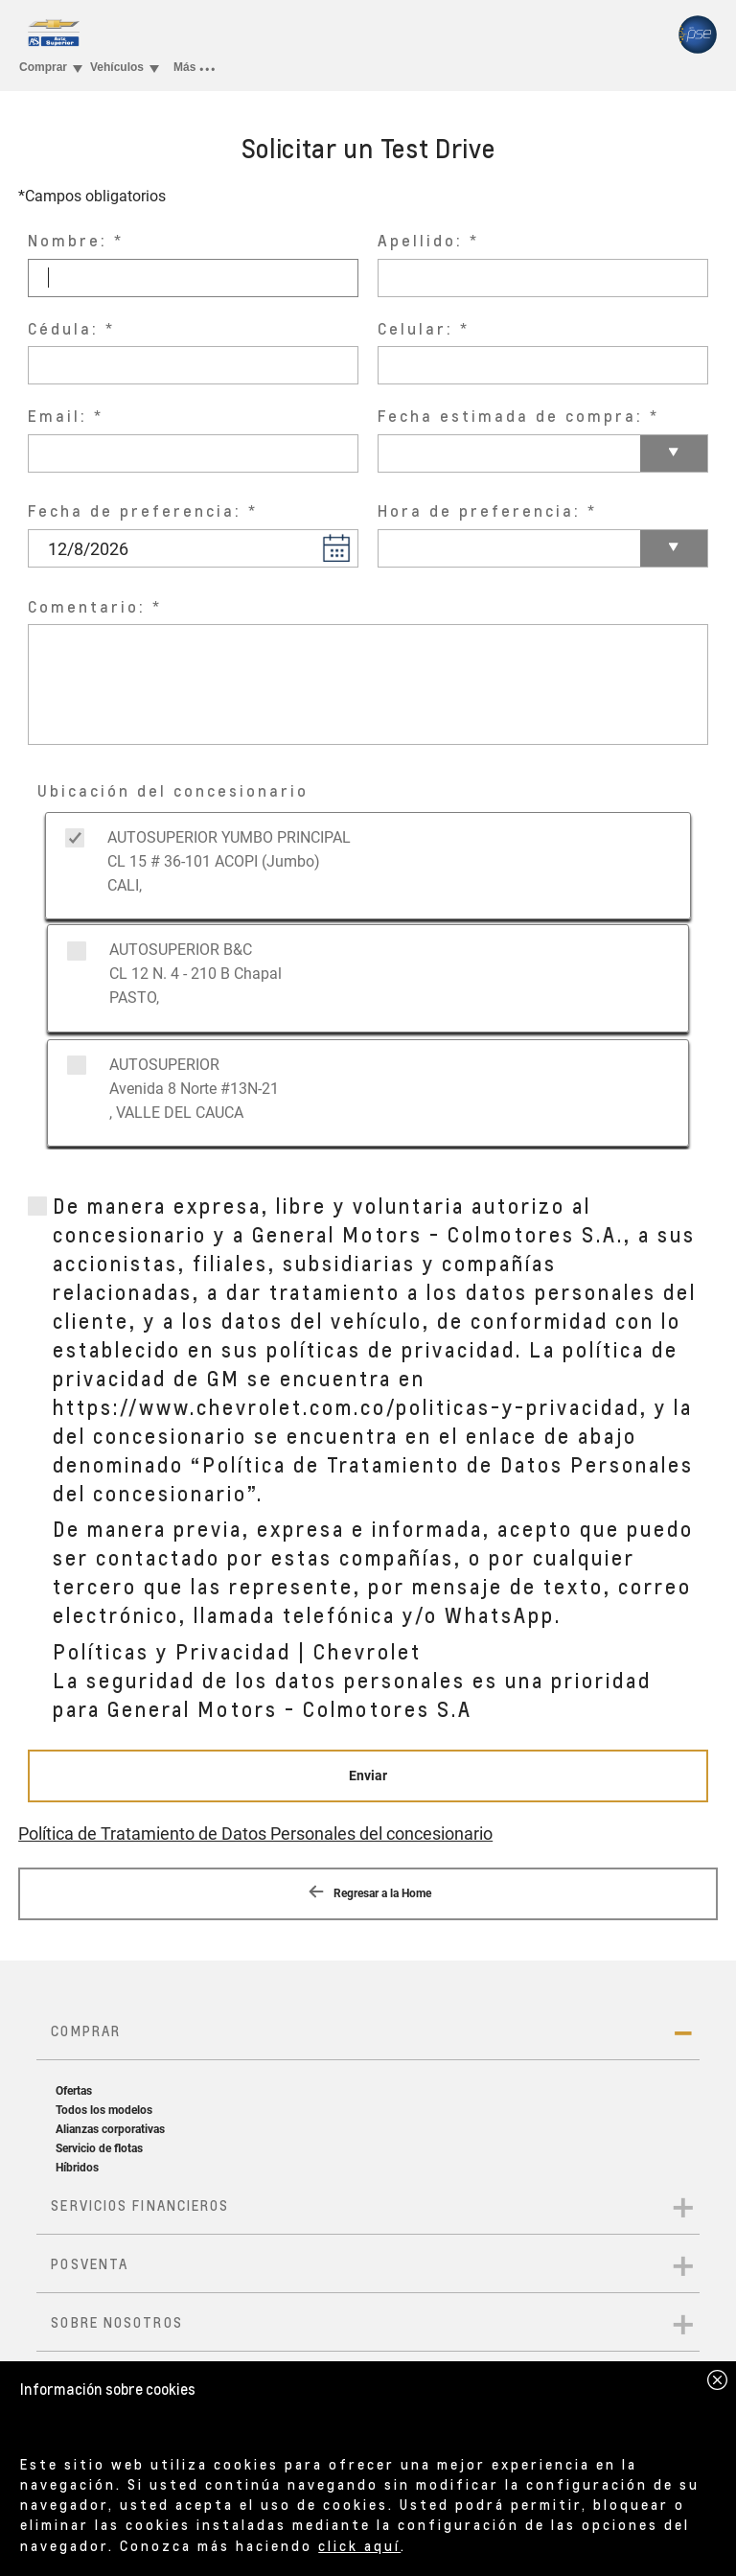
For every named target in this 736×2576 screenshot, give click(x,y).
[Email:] (193, 453)
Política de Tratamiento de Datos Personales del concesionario (255, 1833)
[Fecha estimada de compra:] (543, 453)
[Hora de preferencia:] (543, 548)
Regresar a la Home (368, 1891)
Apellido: (420, 240)
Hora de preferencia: (479, 510)
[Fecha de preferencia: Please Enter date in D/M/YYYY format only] (193, 548)
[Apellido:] (543, 278)
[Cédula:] (193, 365)
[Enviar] (368, 1776)
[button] (336, 547)
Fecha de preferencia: (135, 510)
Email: (57, 416)
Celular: (415, 328)
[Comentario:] (368, 684)
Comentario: (87, 606)
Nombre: (67, 240)
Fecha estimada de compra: (510, 416)
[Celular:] (543, 365)
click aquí (359, 2545)
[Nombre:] (193, 278)
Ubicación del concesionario (173, 790)
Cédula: (63, 328)
